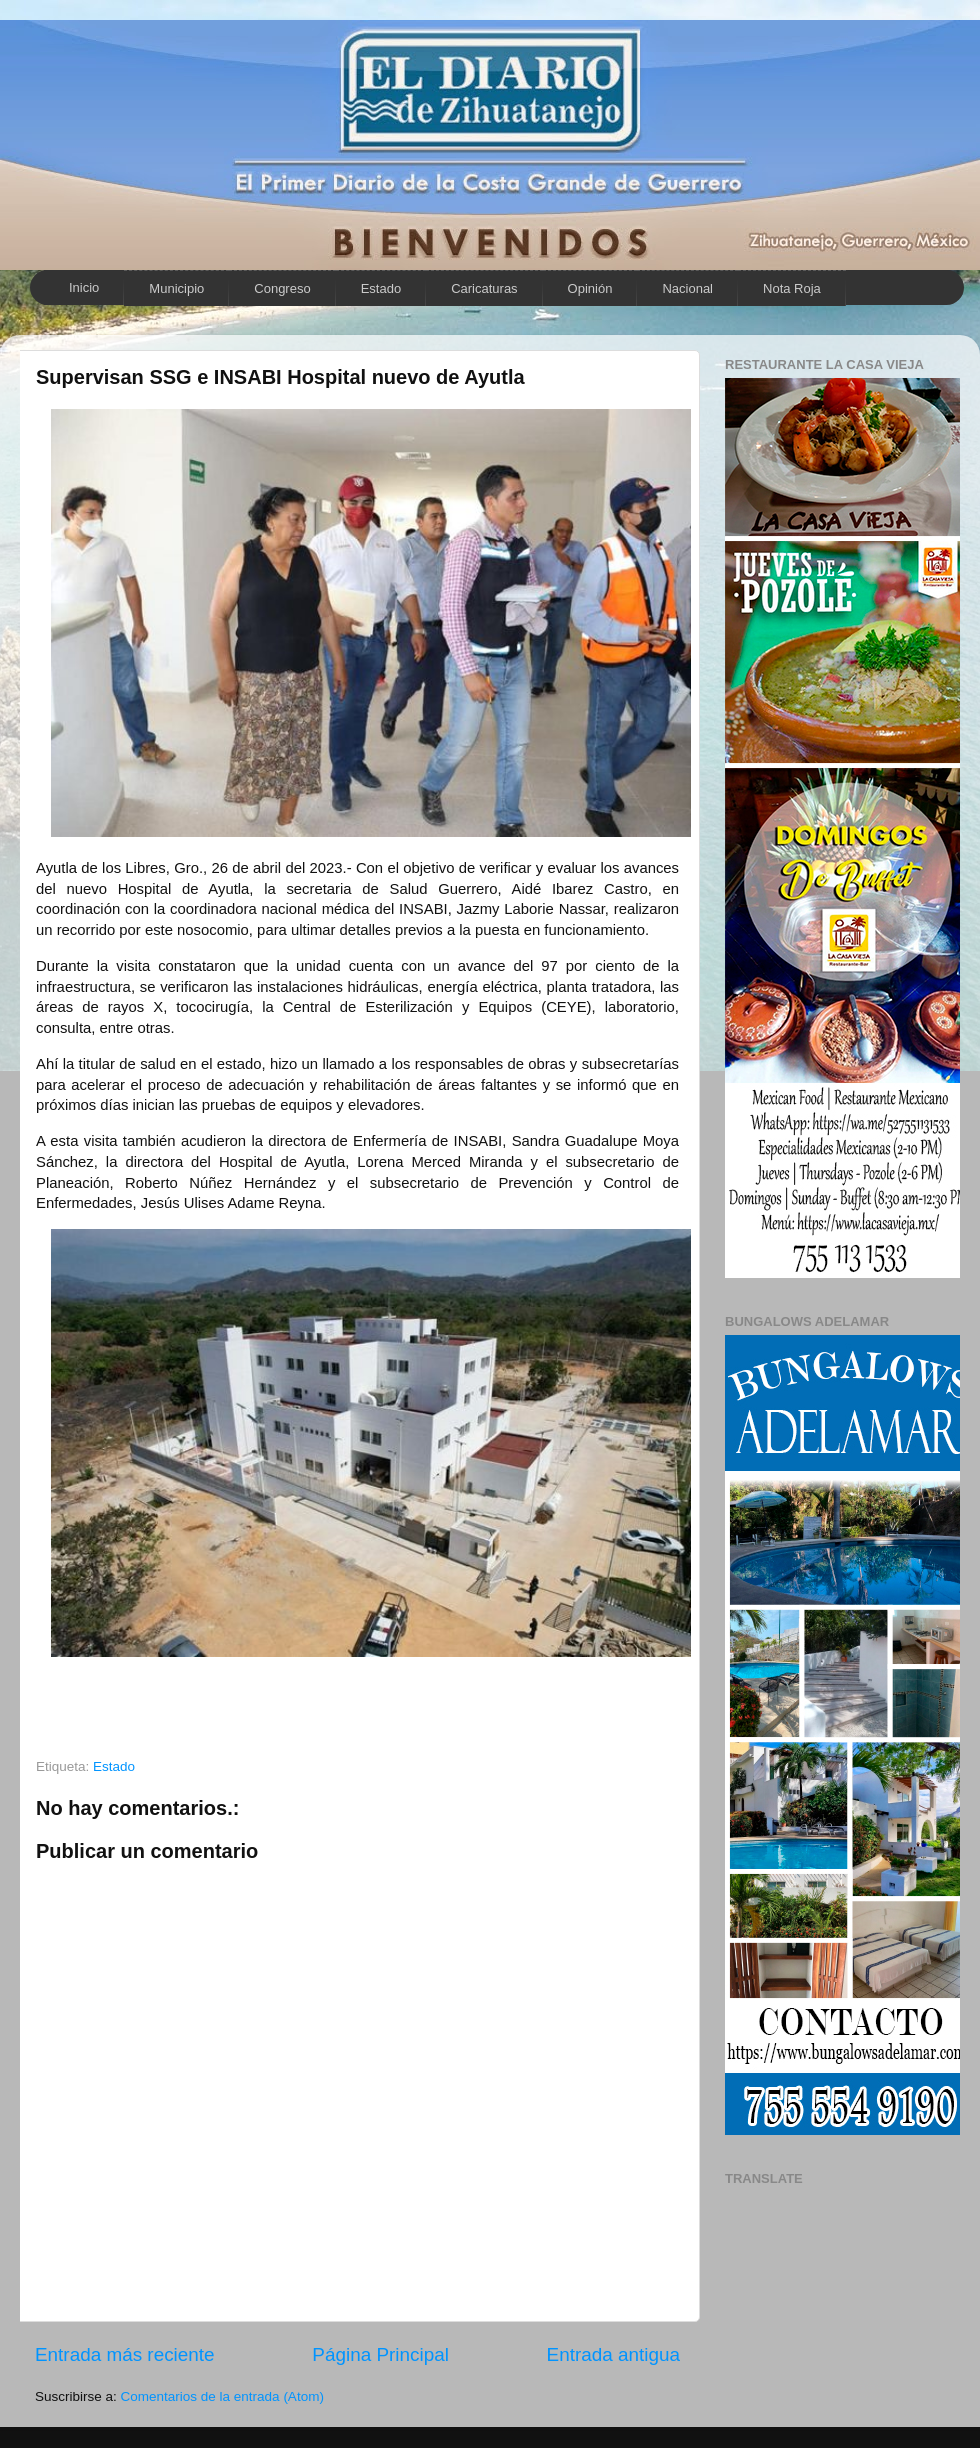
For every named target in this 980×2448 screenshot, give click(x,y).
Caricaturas (484, 288)
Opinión (590, 288)
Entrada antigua (613, 2354)
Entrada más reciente (125, 2354)
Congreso (282, 288)
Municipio (176, 288)
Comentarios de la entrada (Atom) (222, 2396)
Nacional (687, 288)
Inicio (84, 287)
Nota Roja (792, 288)
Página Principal (380, 2354)
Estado (381, 288)
